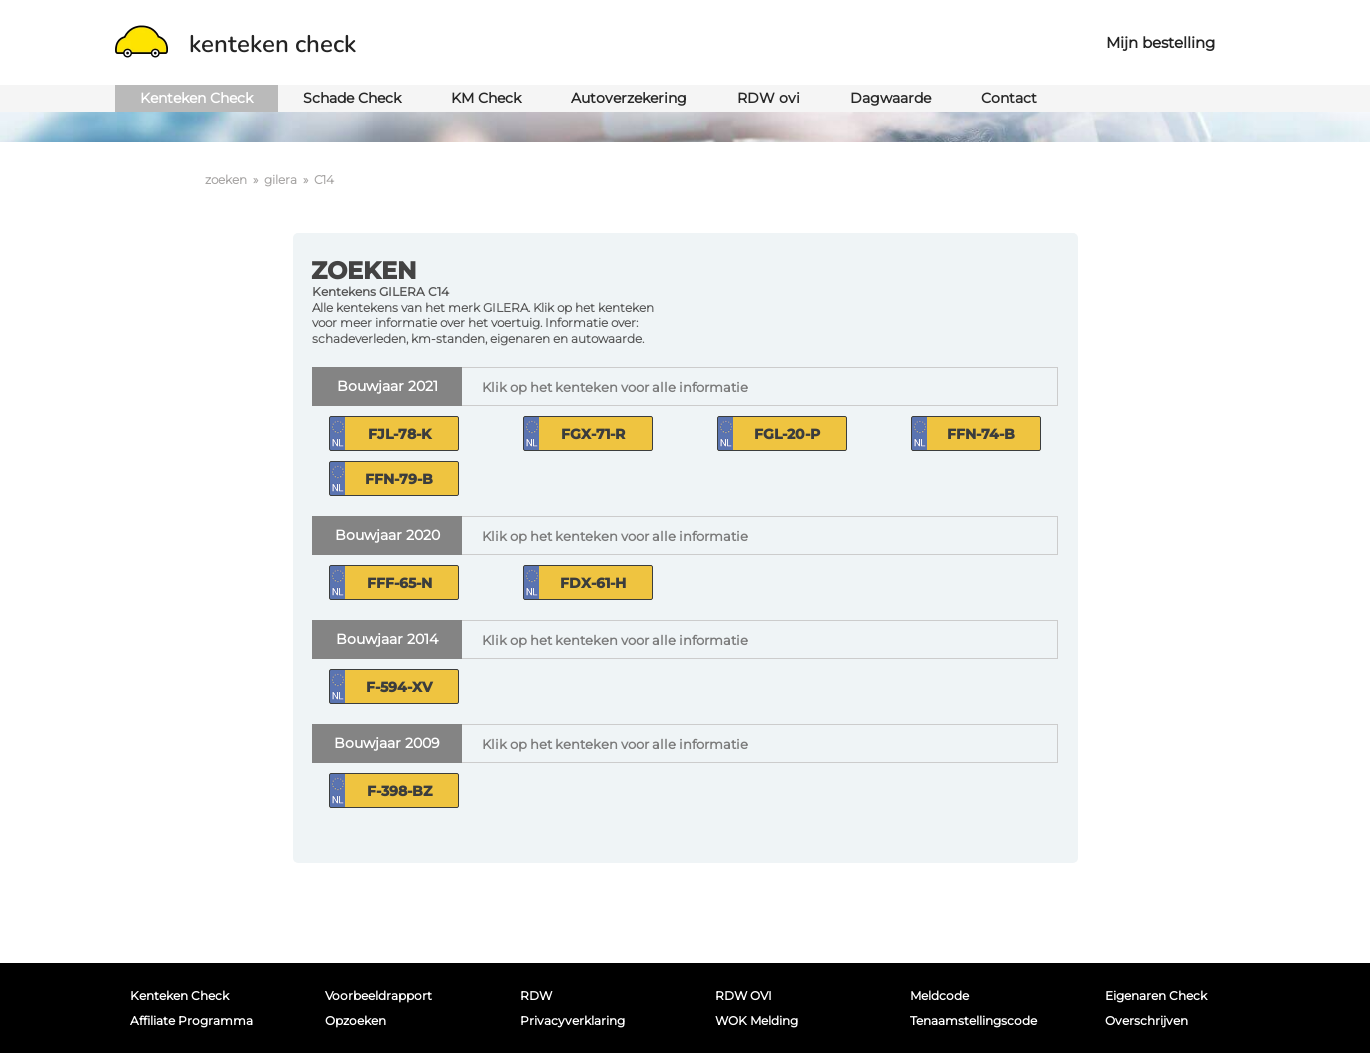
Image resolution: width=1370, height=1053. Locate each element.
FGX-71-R (593, 434)
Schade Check (352, 98)
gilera (280, 179)
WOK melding (756, 1020)
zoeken (226, 179)
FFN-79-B (399, 479)
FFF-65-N (399, 583)
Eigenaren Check (1156, 995)
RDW (536, 995)
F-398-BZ (399, 791)
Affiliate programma (191, 1020)
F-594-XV (399, 687)
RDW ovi (768, 98)
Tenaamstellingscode (973, 1020)
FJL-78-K (399, 434)
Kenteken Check (196, 98)
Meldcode (939, 995)
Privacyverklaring (572, 1020)
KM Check (486, 98)
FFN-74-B (981, 434)
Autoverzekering (629, 98)
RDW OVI (743, 995)
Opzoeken (355, 1020)
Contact (1009, 98)
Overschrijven (1146, 1020)
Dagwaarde (890, 98)
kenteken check (235, 44)
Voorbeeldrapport (378, 995)
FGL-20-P (787, 434)
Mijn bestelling (1160, 42)
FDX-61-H (593, 583)
